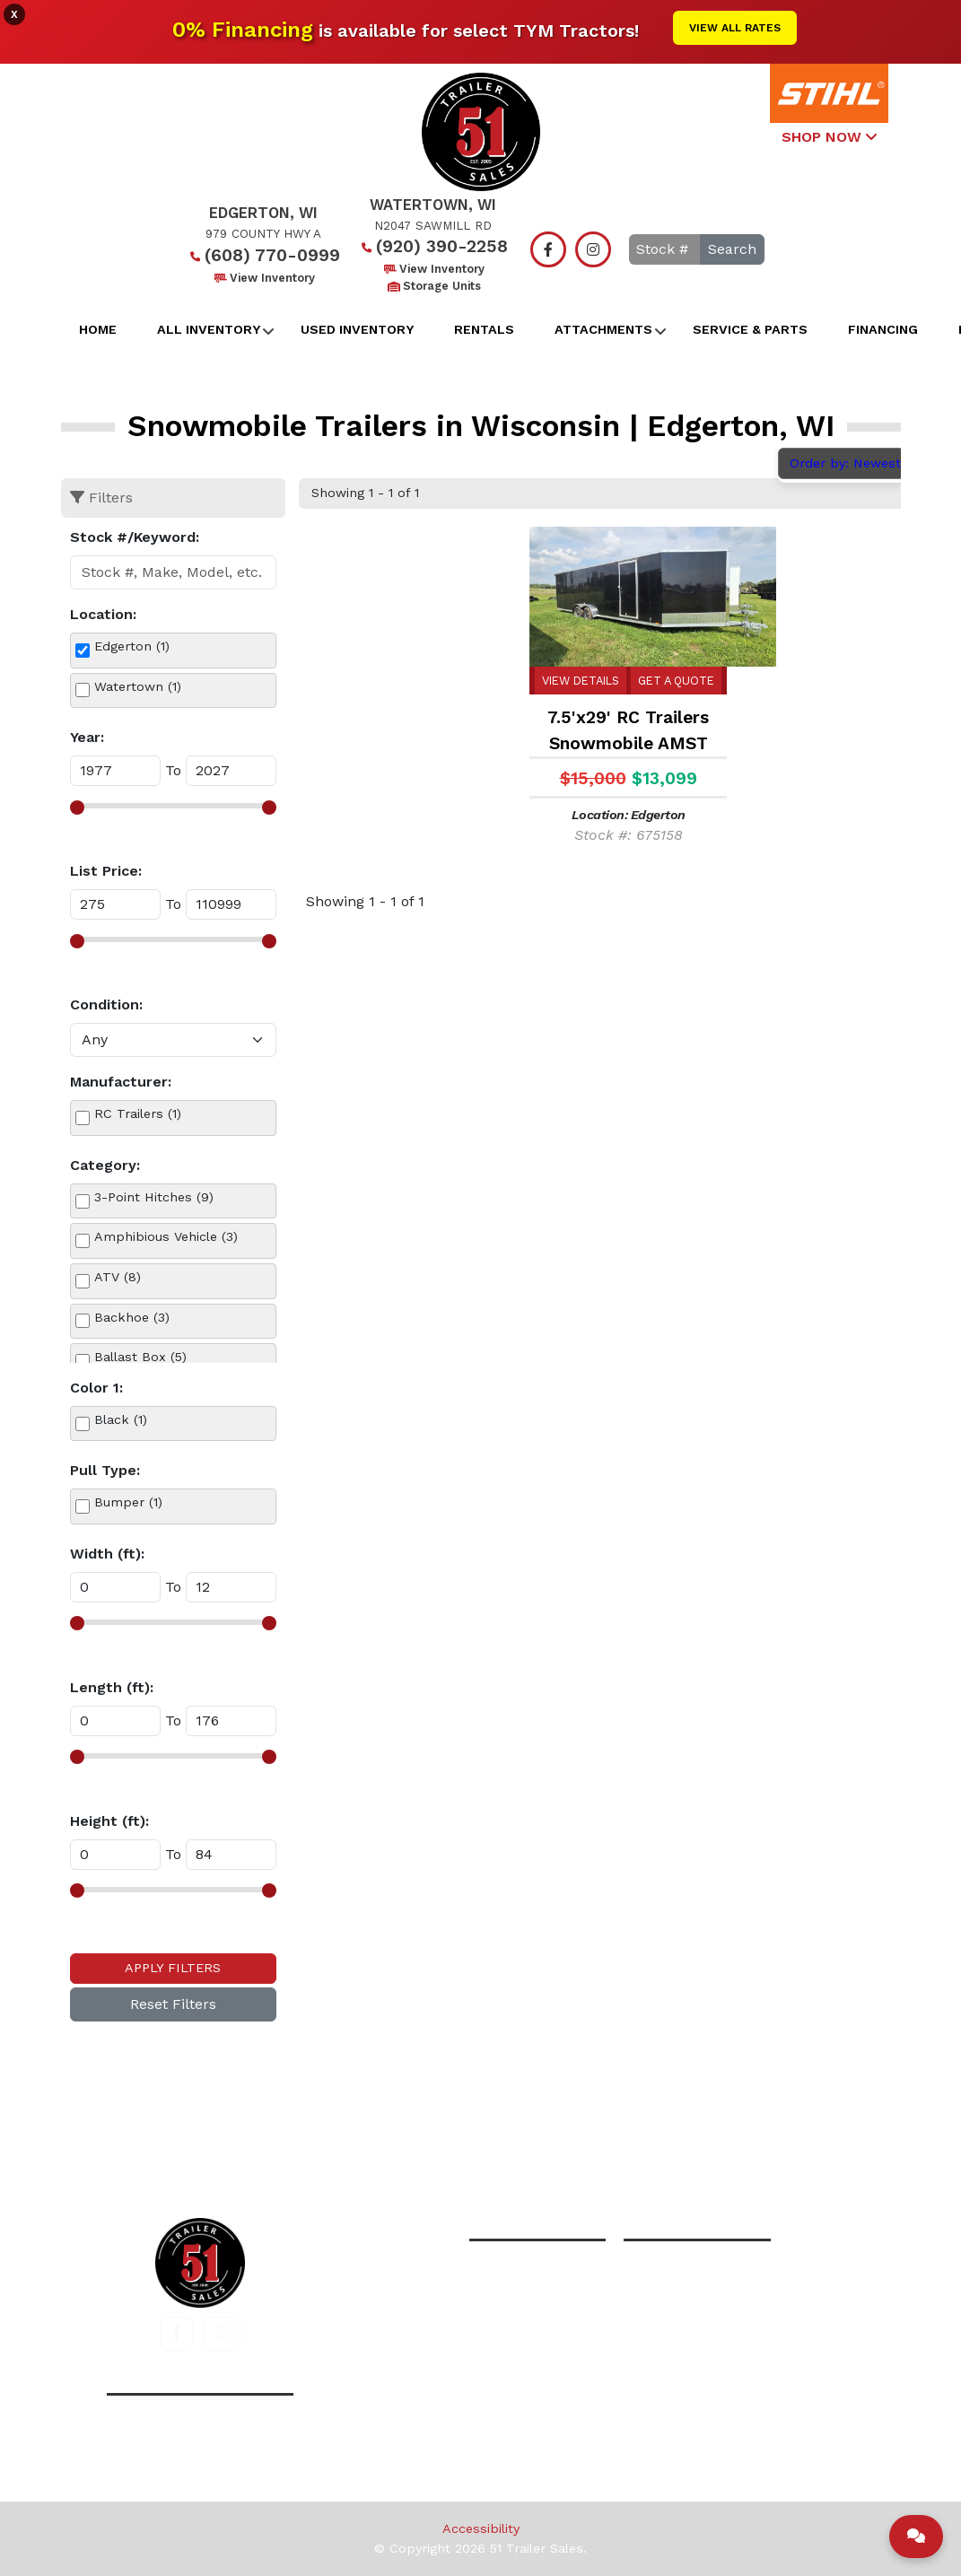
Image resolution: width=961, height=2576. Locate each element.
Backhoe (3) (132, 1317)
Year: (87, 737)
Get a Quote (676, 680)
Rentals (484, 329)
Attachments (603, 329)
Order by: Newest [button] (847, 463)
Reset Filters (173, 2004)
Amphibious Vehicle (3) (166, 1236)
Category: (105, 1165)
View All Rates (735, 28)
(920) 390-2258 (433, 246)
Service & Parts (750, 329)
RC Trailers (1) (137, 1113)
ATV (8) (117, 1277)
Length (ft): (111, 1687)
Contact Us (670, 2140)
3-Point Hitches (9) (154, 1197)
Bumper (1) (128, 1502)
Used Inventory (357, 329)
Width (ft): (107, 1553)
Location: (103, 614)
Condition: (106, 1004)
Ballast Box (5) (140, 1356)
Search (732, 249)
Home (98, 329)
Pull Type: (105, 1470)
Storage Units (433, 286)
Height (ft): (109, 1820)
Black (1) (120, 1419)
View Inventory (263, 277)
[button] (177, 2334)
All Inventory (208, 329)
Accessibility (481, 2528)
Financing (883, 329)
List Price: (106, 870)
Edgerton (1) (132, 646)
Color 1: (96, 1387)
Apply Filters (173, 1967)
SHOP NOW (829, 136)
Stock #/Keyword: (134, 537)
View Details (580, 680)
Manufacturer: (120, 1081)
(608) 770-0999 (263, 255)
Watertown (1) (137, 686)
